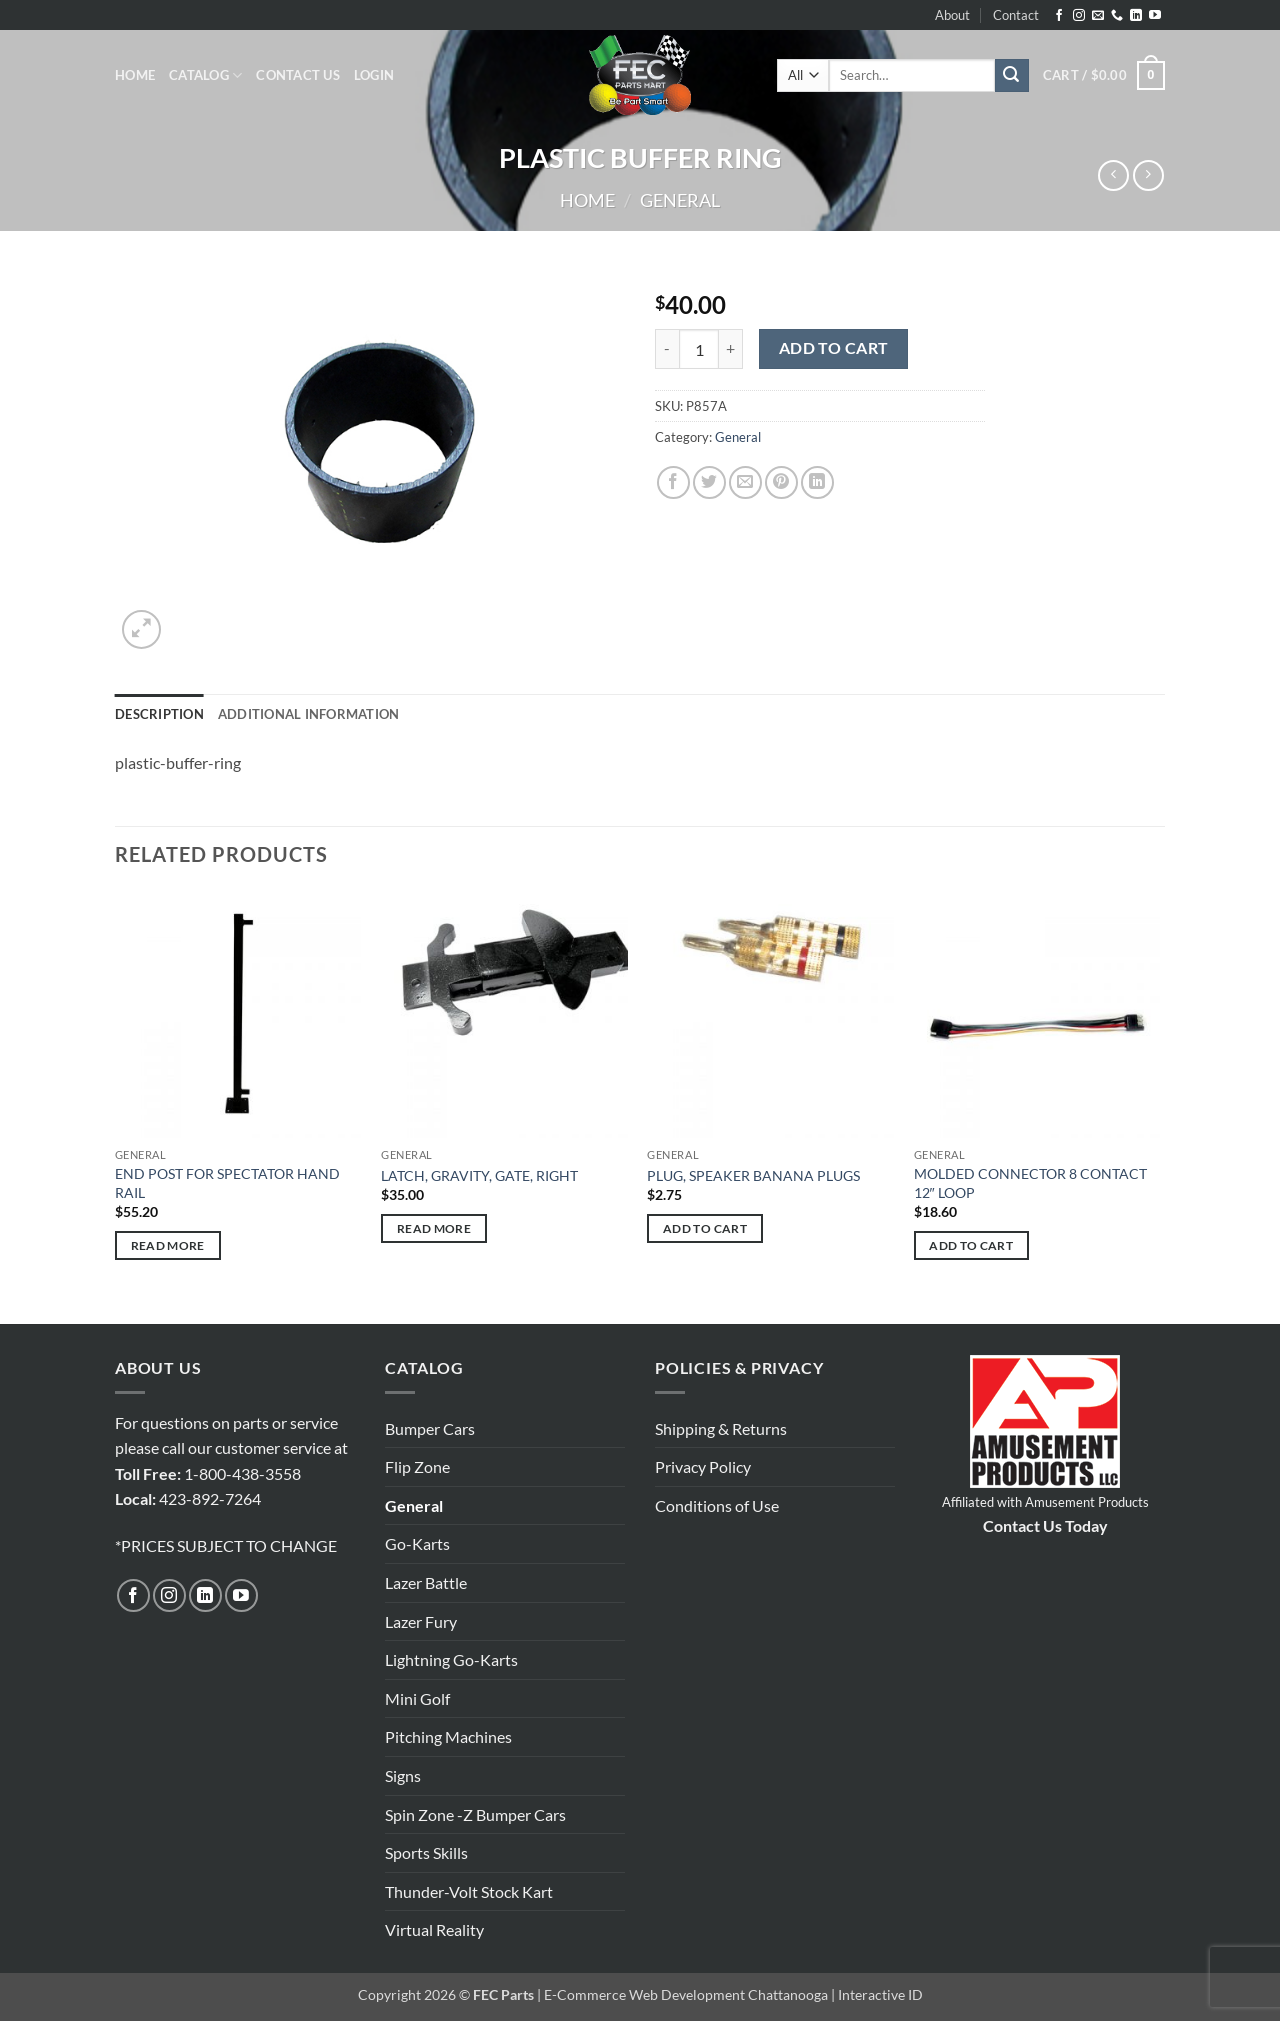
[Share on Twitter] (709, 482)
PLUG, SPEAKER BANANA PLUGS (753, 1175)
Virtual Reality (434, 1929)
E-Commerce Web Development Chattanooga (686, 1994)
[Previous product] (1148, 175)
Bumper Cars (430, 1428)
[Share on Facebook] (673, 482)
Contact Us (298, 75)
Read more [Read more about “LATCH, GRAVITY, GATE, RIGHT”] (434, 1228)
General (680, 200)
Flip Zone (417, 1466)
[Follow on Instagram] (1079, 16)
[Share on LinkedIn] (817, 482)
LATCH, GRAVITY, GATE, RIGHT (479, 1175)
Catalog (205, 75)
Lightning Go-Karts (451, 1659)
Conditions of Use (717, 1505)
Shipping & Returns (721, 1428)
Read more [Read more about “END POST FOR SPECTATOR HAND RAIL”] (168, 1245)
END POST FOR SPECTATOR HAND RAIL (227, 1183)
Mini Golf (417, 1698)
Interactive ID (880, 1994)
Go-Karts (417, 1543)
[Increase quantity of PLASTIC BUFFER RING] (731, 349)
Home (135, 75)
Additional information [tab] (309, 714)
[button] (374, 75)
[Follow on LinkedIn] (1136, 16)
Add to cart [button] (705, 1228)
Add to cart (834, 348)
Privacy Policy (703, 1466)
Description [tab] (159, 714)
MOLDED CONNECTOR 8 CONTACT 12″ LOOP (1030, 1183)
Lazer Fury (421, 1621)
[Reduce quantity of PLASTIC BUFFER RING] (667, 349)
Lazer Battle (426, 1582)
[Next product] (1113, 175)
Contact (1016, 15)
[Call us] (1117, 16)
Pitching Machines (448, 1736)
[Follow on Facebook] (1059, 16)
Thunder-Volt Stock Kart (469, 1891)
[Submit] (1012, 76)
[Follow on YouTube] (1155, 16)
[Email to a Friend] (745, 482)
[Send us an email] (1098, 16)
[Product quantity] (699, 349)
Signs (403, 1775)
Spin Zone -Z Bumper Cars (475, 1814)
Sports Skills (426, 1852)
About (952, 15)
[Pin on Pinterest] (781, 482)
